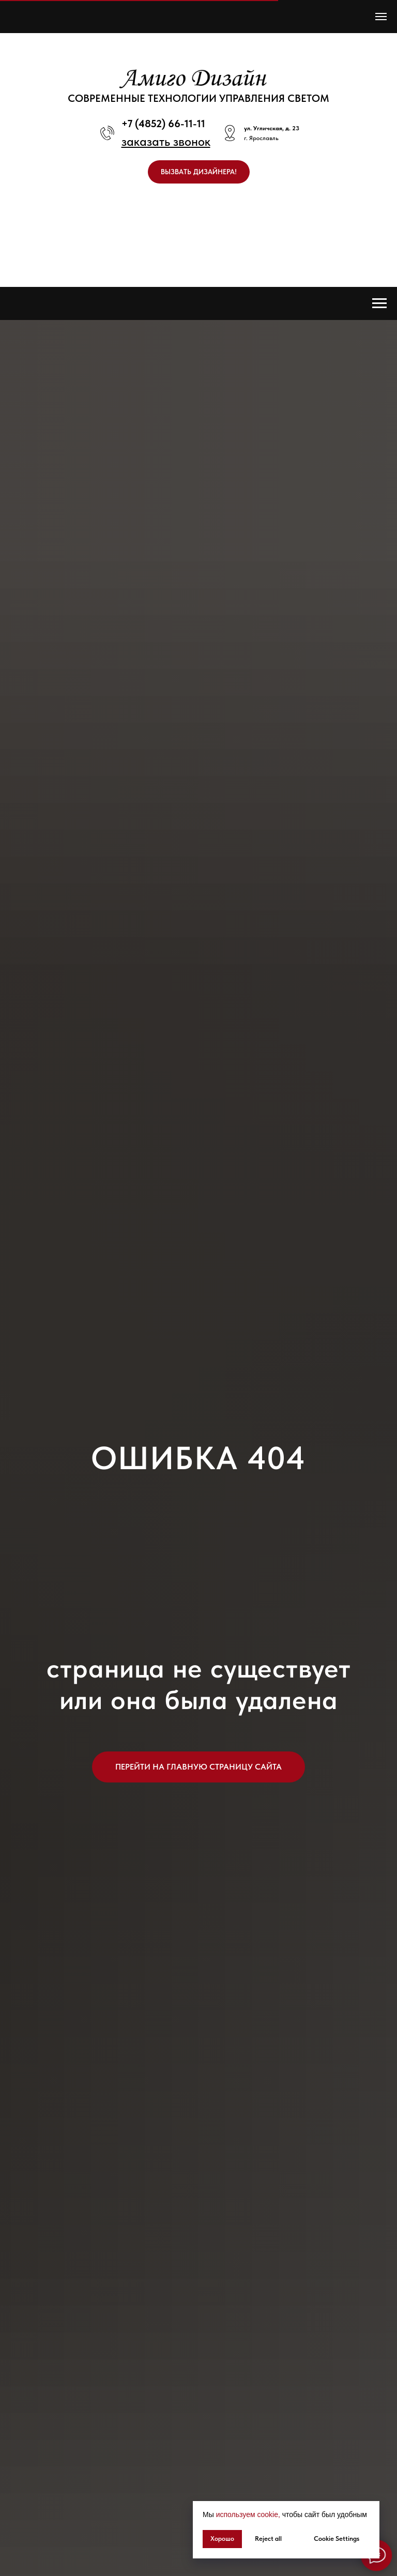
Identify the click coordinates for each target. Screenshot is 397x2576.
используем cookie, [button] (248, 2514)
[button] (165, 141)
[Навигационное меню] (381, 16)
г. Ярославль (261, 138)
